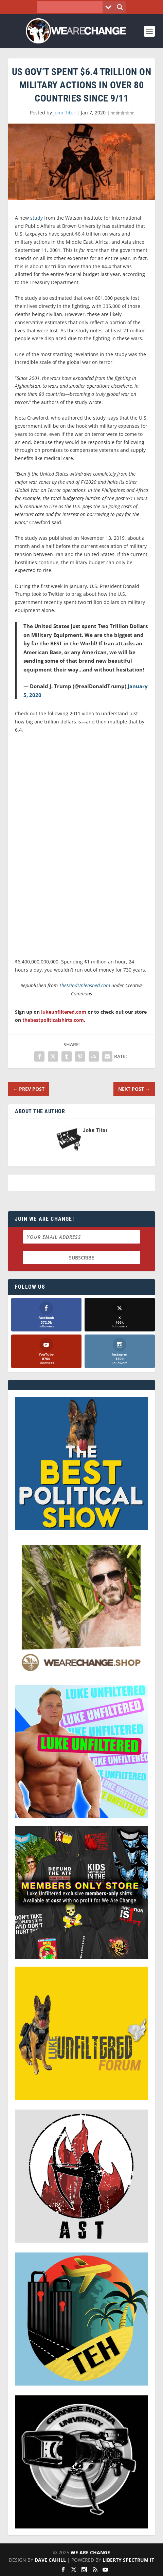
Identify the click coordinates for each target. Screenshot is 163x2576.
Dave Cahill (50, 2560)
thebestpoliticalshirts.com (53, 1020)
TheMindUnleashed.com (84, 985)
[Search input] (71, 7)
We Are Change (90, 2552)
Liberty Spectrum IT (128, 2560)
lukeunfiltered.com (63, 1012)
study (36, 218)
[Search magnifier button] (120, 7)
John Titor (64, 112)
